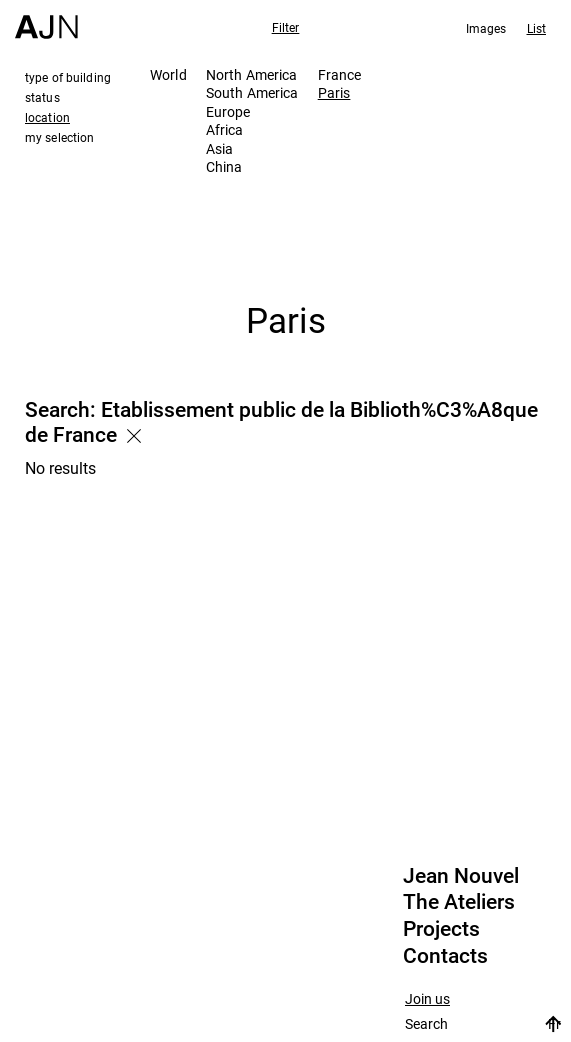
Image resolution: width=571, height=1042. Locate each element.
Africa (225, 129)
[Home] (46, 19)
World (168, 74)
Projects (441, 929)
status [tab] (42, 97)
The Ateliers (459, 902)
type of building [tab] (68, 77)
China (224, 166)
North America (252, 74)
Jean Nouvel (461, 876)
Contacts (445, 956)
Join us (427, 999)
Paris (334, 92)
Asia (220, 148)
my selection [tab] (59, 137)
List (536, 28)
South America (252, 92)
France (340, 74)
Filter (286, 27)
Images (486, 28)
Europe (228, 111)
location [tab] (47, 117)
